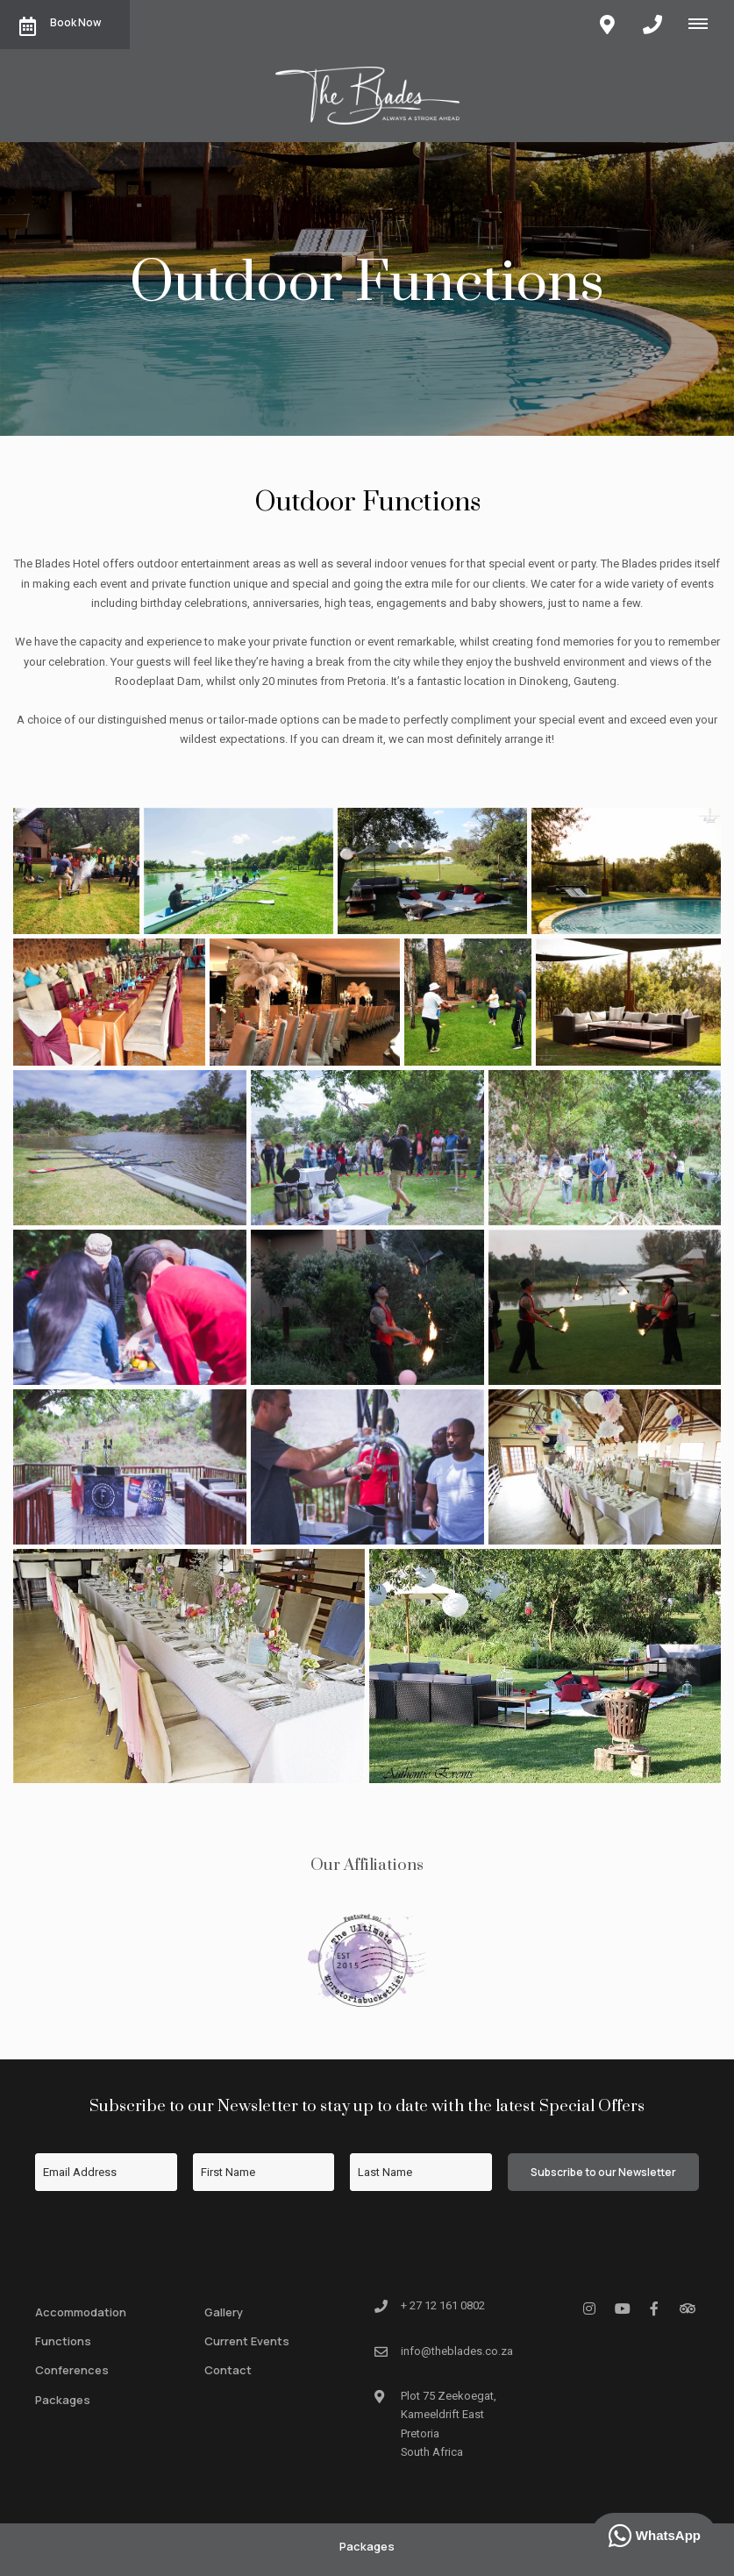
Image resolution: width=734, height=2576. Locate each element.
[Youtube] (621, 2308)
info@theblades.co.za (457, 2351)
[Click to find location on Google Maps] (607, 24)
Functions (63, 2341)
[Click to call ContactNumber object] (652, 24)
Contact (228, 2370)
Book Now (60, 25)
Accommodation (80, 2312)
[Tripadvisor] (686, 2308)
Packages (62, 2400)
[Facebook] (654, 2308)
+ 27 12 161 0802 (443, 2305)
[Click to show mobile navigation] (704, 23)
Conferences (72, 2370)
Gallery (223, 2312)
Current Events (246, 2341)
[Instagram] (589, 2308)
